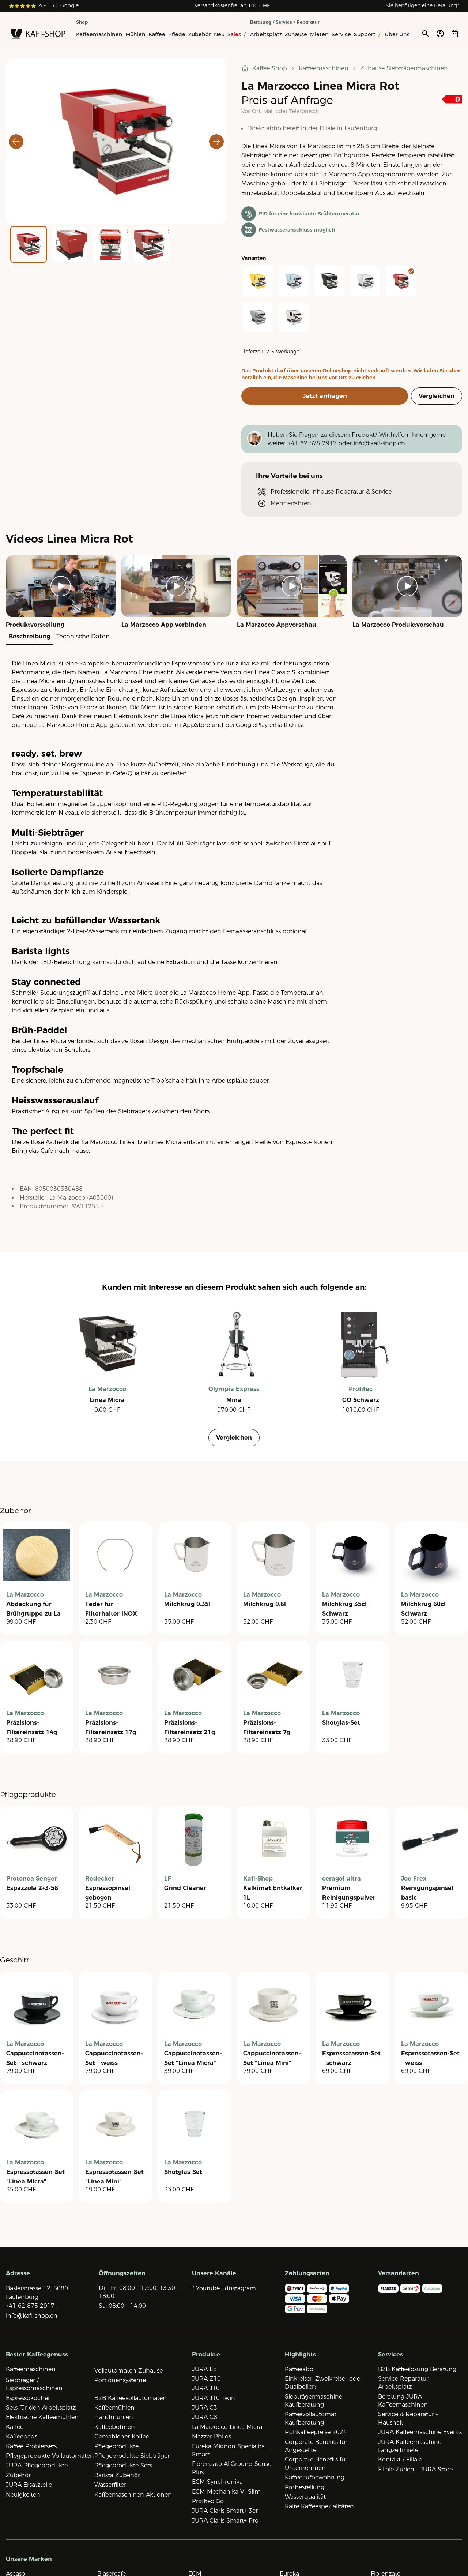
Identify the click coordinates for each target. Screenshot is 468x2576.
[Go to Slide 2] (69, 244)
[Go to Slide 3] (110, 244)
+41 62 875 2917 (312, 443)
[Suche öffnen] (425, 33)
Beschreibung (29, 636)
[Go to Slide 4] (151, 244)
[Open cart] (454, 33)
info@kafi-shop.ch (379, 443)
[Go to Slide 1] (28, 244)
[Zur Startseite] (38, 35)
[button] (116, 141)
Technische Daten (83, 636)
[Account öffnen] (440, 33)
